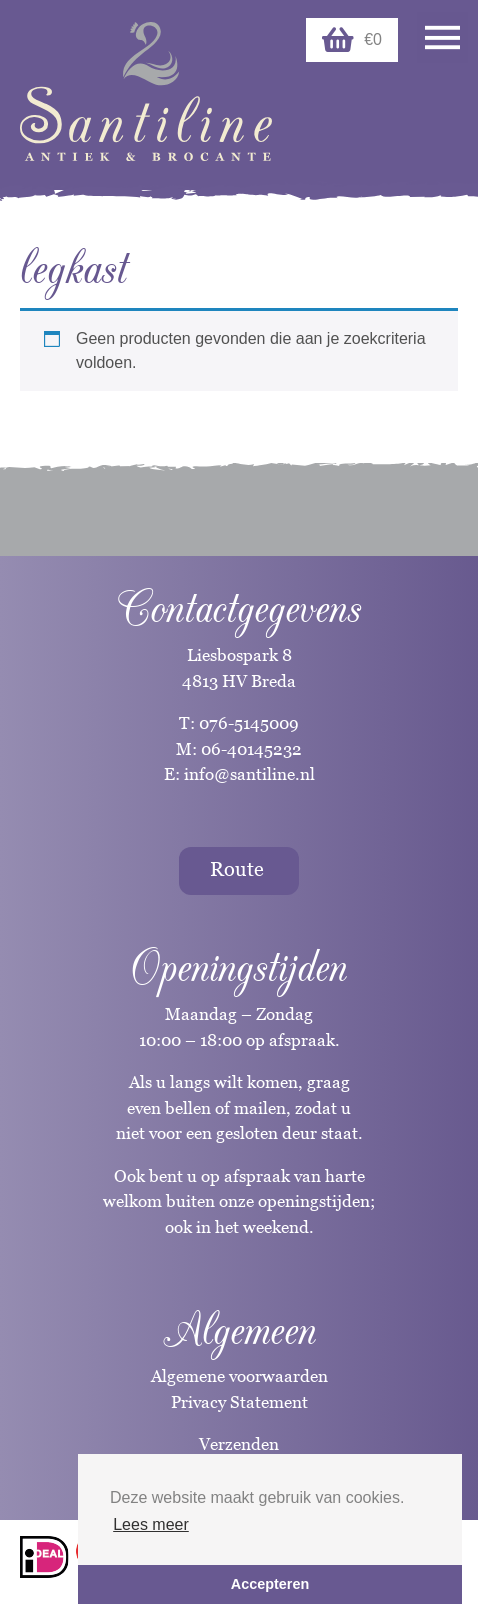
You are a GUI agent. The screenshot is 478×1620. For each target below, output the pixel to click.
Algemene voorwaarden (239, 1376)
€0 (352, 40)
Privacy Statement (239, 1402)
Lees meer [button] (151, 1524)
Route (237, 869)
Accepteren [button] (270, 1584)
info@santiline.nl (249, 774)
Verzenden (239, 1444)
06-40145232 (251, 749)
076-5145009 (247, 723)
